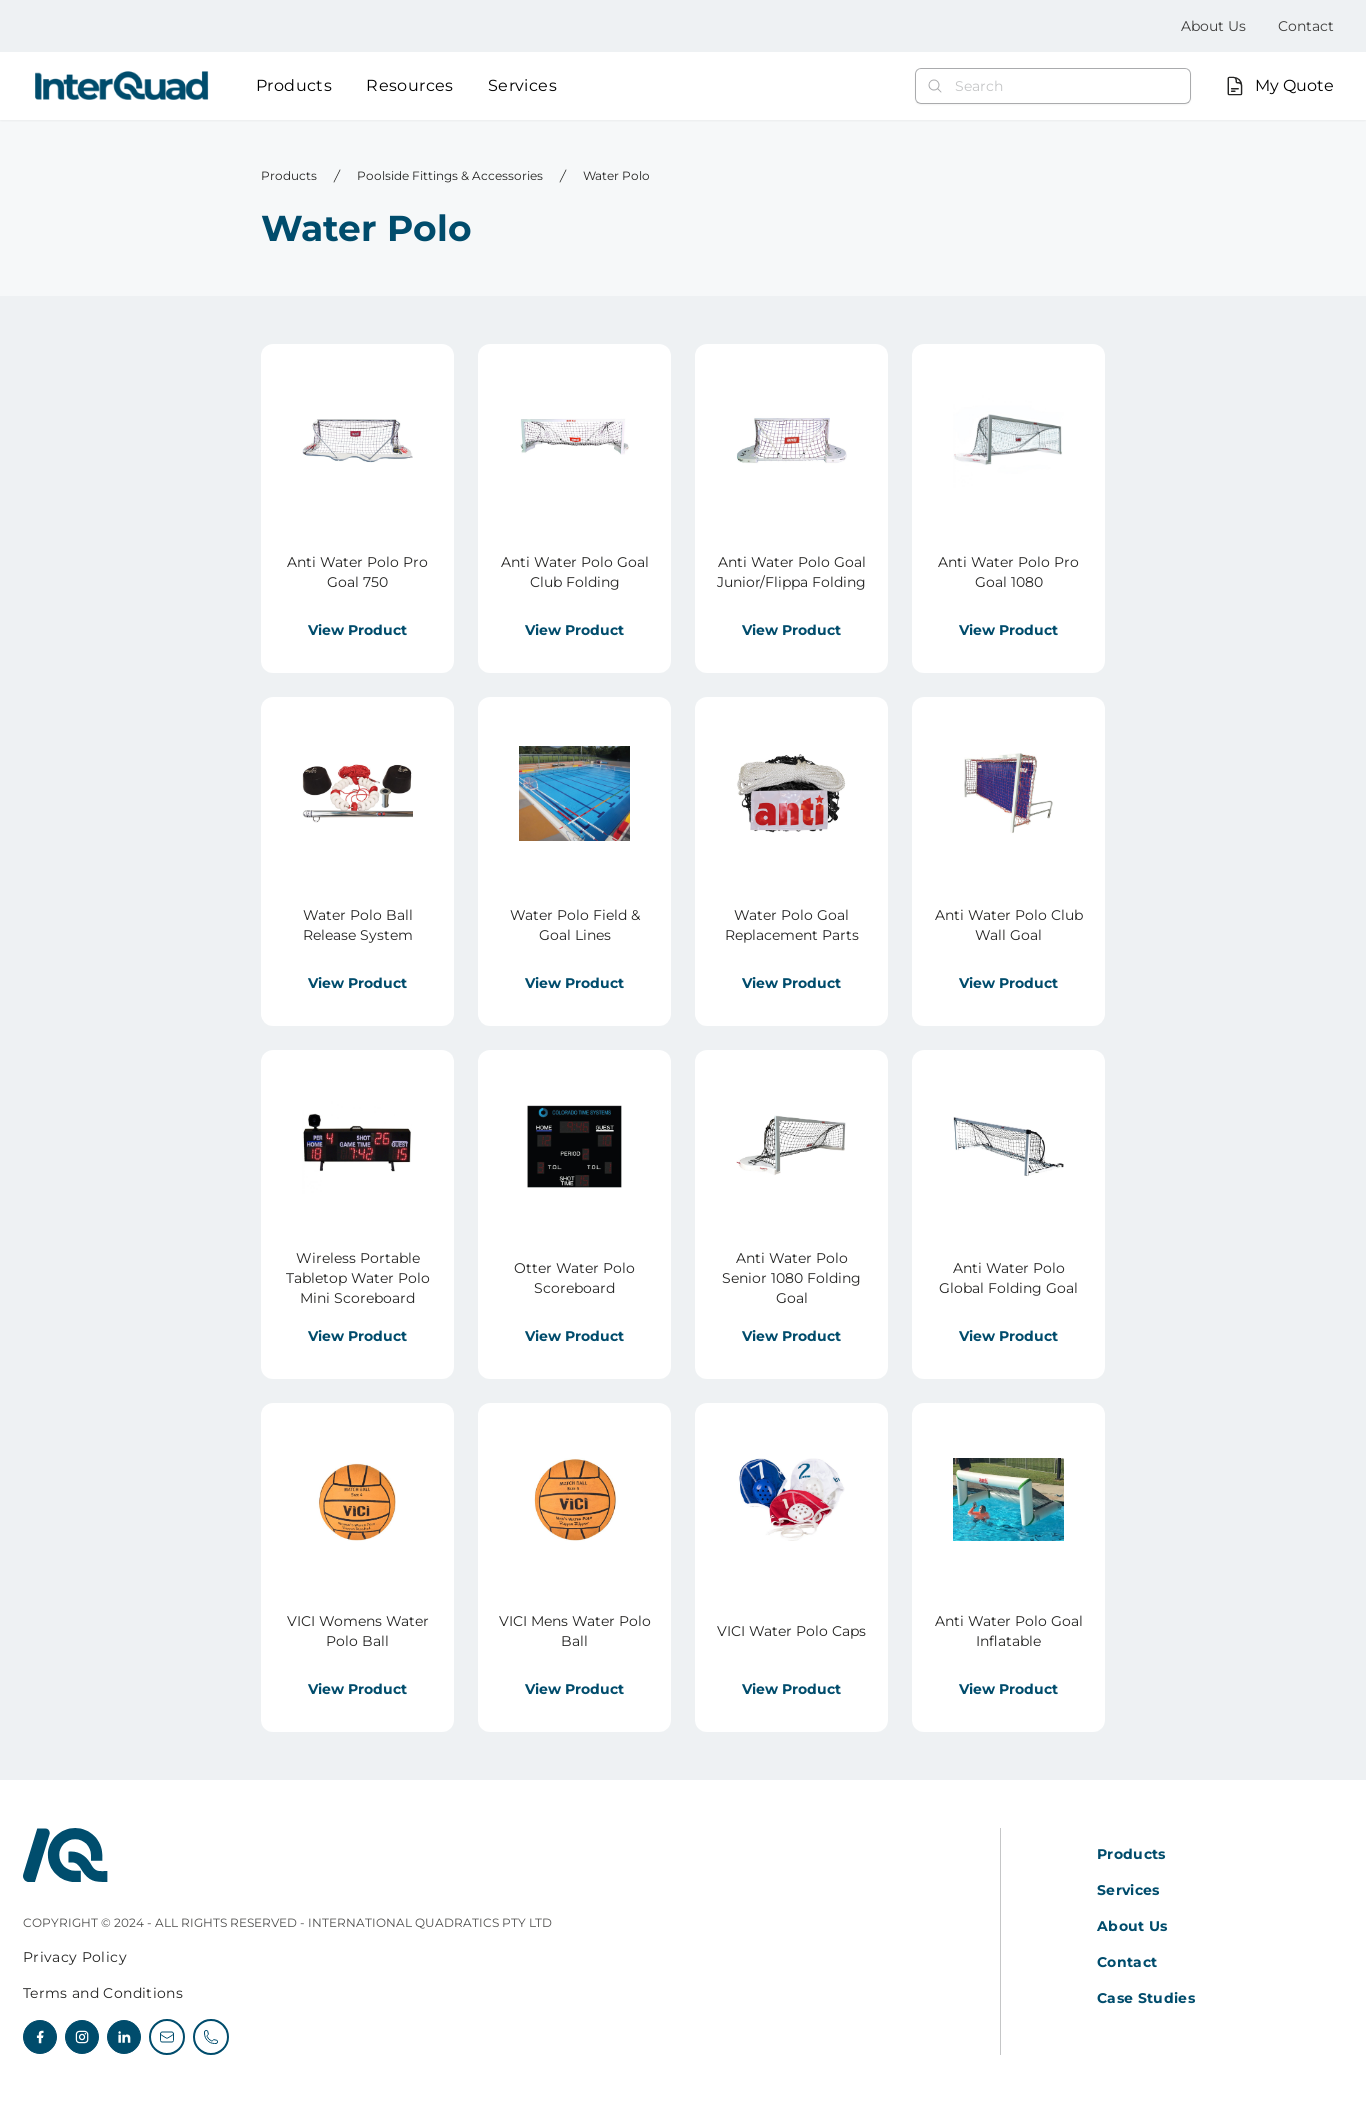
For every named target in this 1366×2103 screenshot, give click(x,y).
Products (294, 85)
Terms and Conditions (103, 1993)
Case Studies (1146, 1998)
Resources (410, 85)
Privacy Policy (75, 1957)
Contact (1306, 26)
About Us (1213, 26)
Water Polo (616, 175)
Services (522, 85)
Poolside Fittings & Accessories (450, 175)
